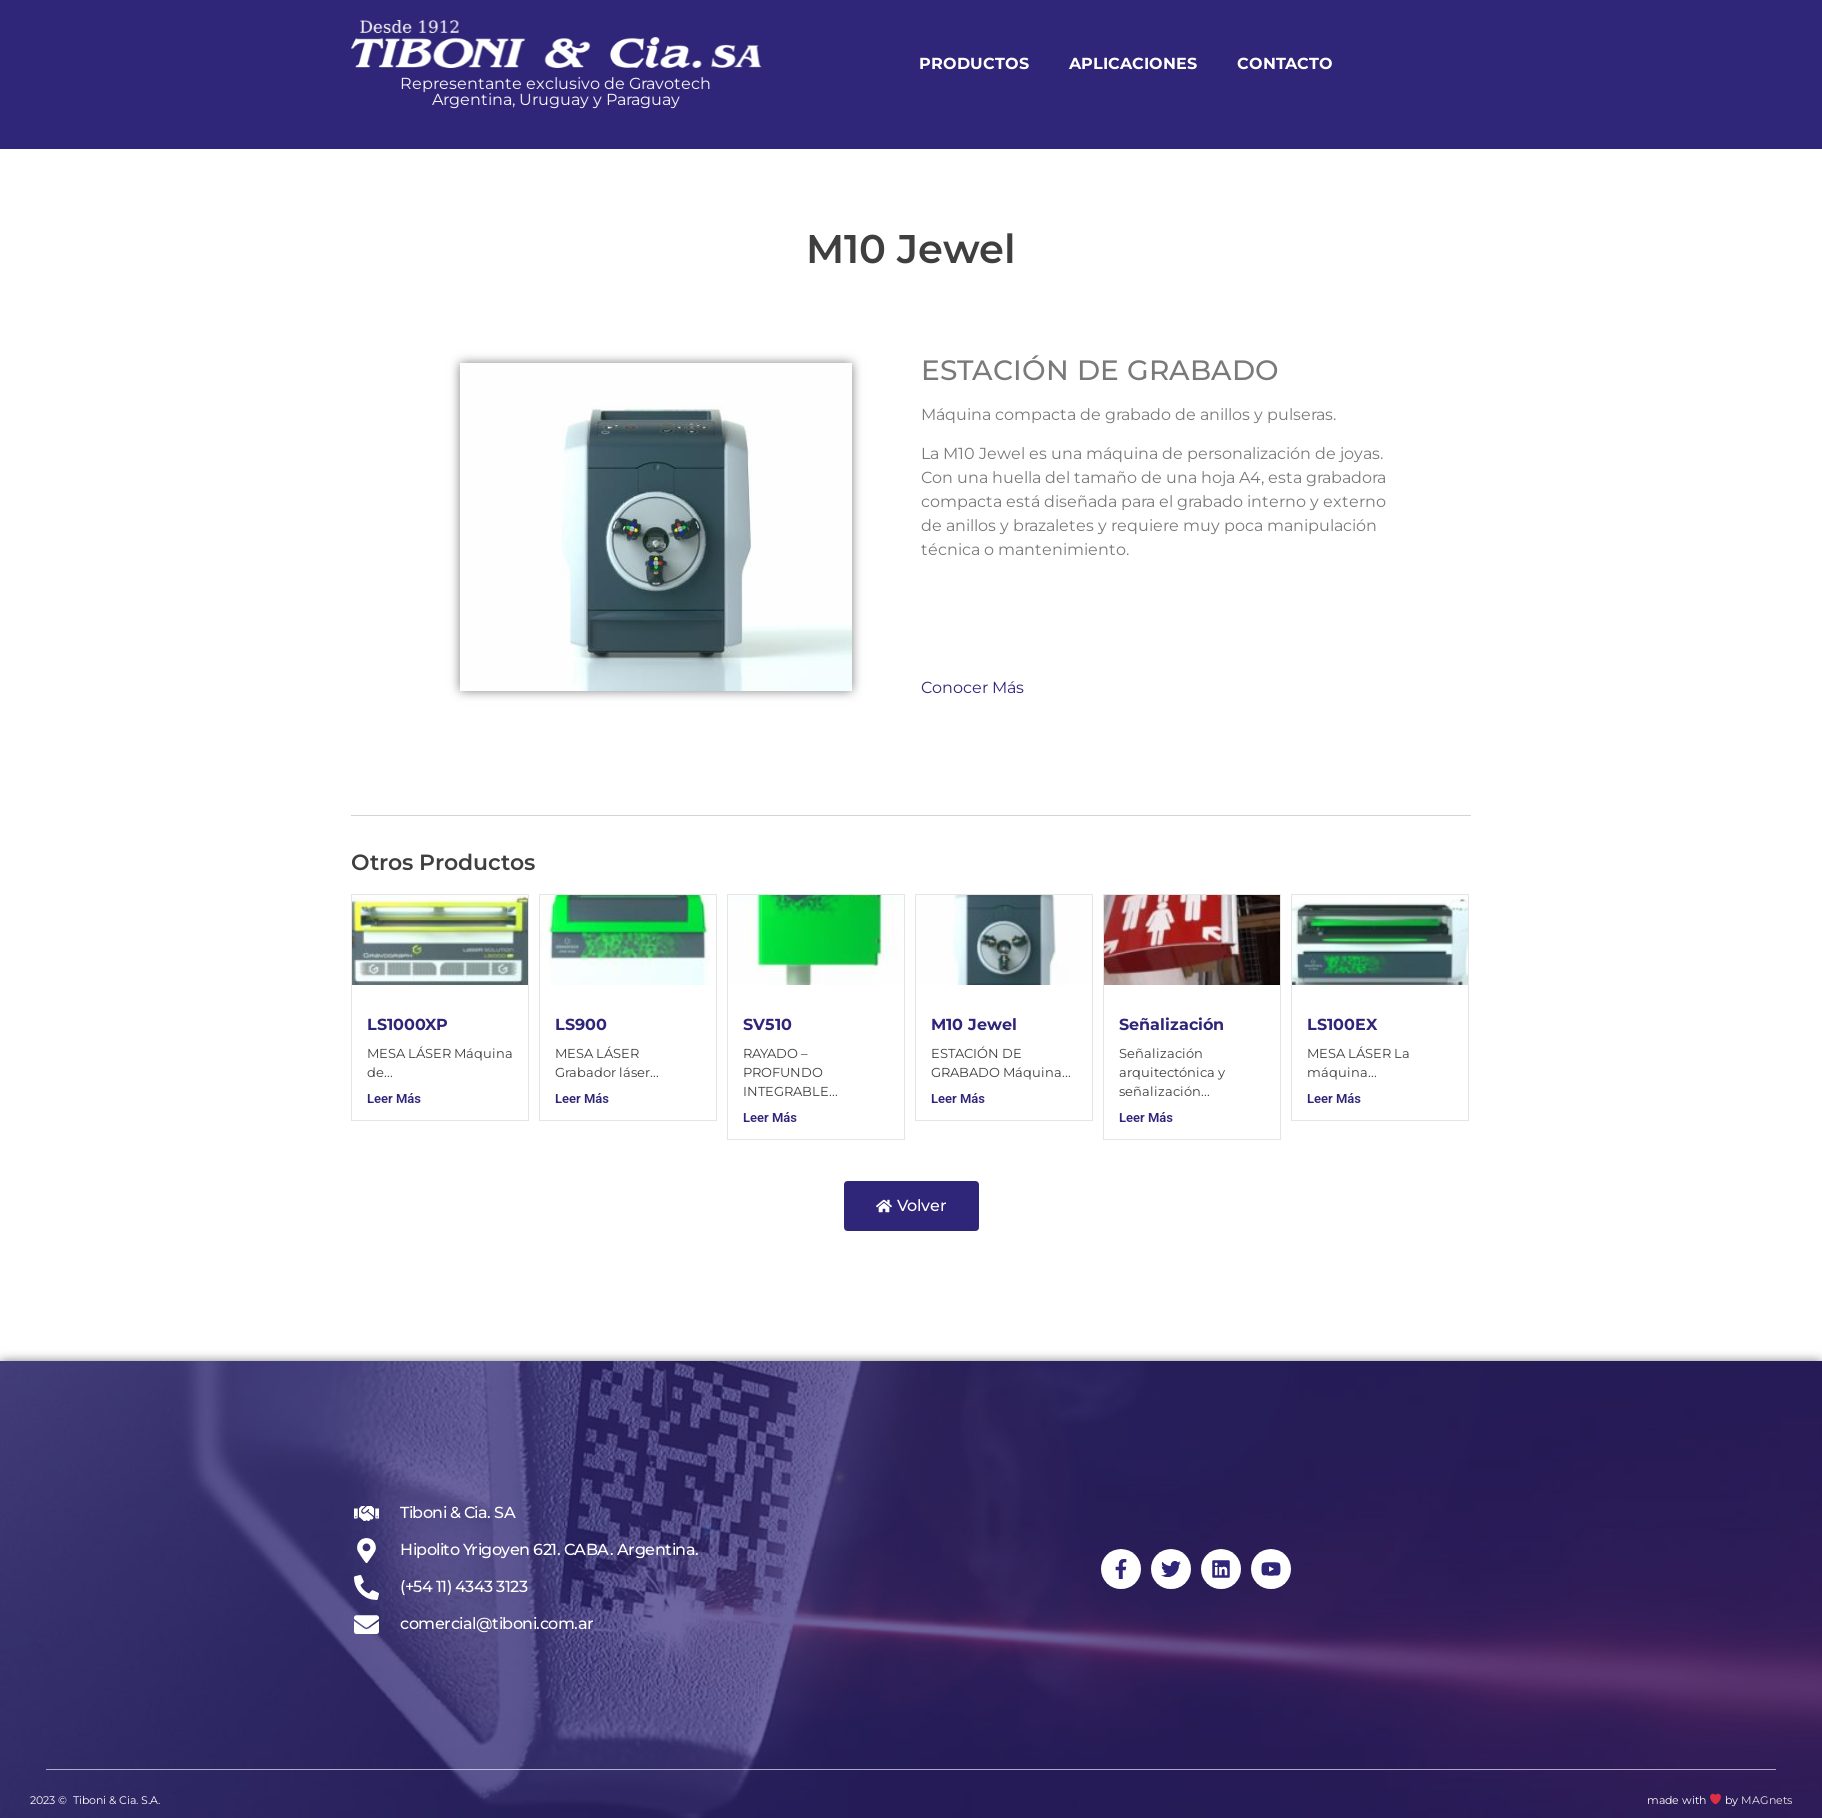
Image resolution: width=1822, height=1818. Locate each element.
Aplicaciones (1185, 63)
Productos (1026, 63)
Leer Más (394, 1098)
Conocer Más (972, 687)
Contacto (1337, 63)
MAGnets (1766, 1800)
